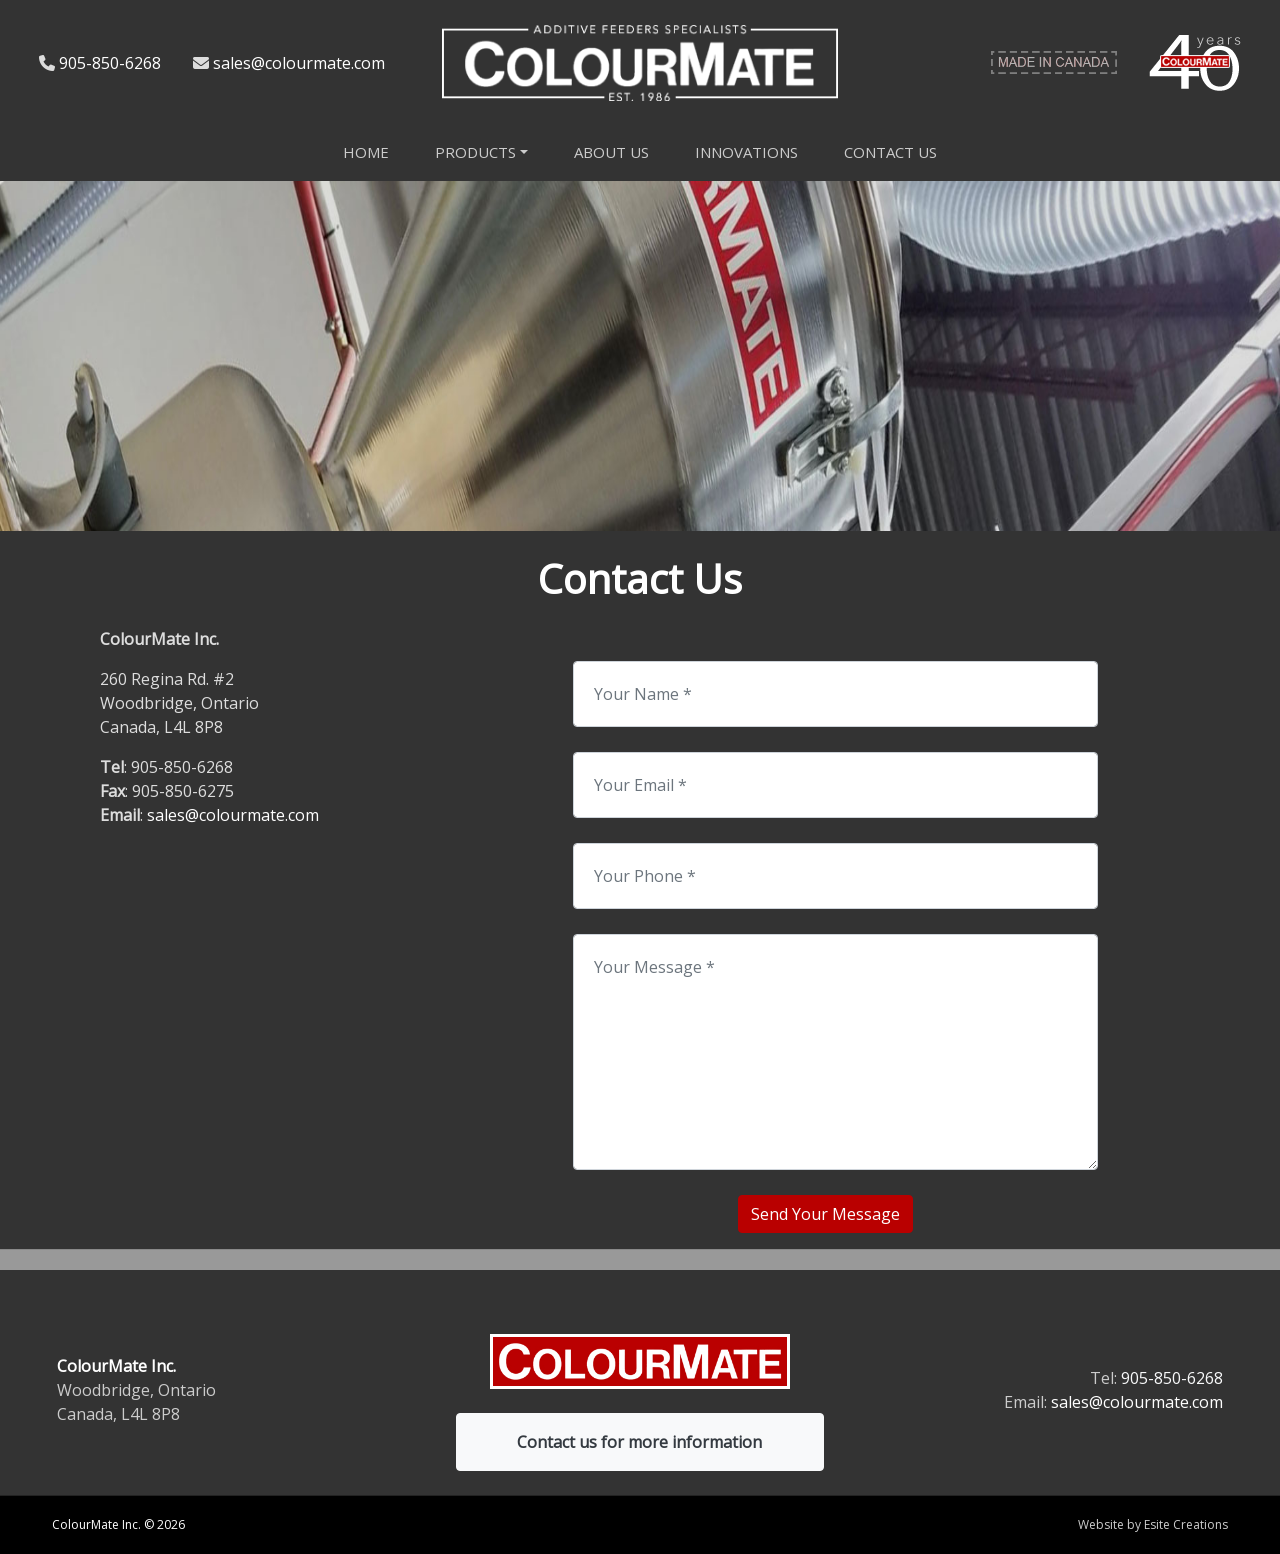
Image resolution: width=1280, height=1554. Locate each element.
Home (366, 152)
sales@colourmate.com (299, 63)
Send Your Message (825, 1214)
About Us (611, 152)
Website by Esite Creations (1153, 1524)
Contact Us (890, 152)
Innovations (746, 152)
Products (475, 152)
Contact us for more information (639, 1442)
